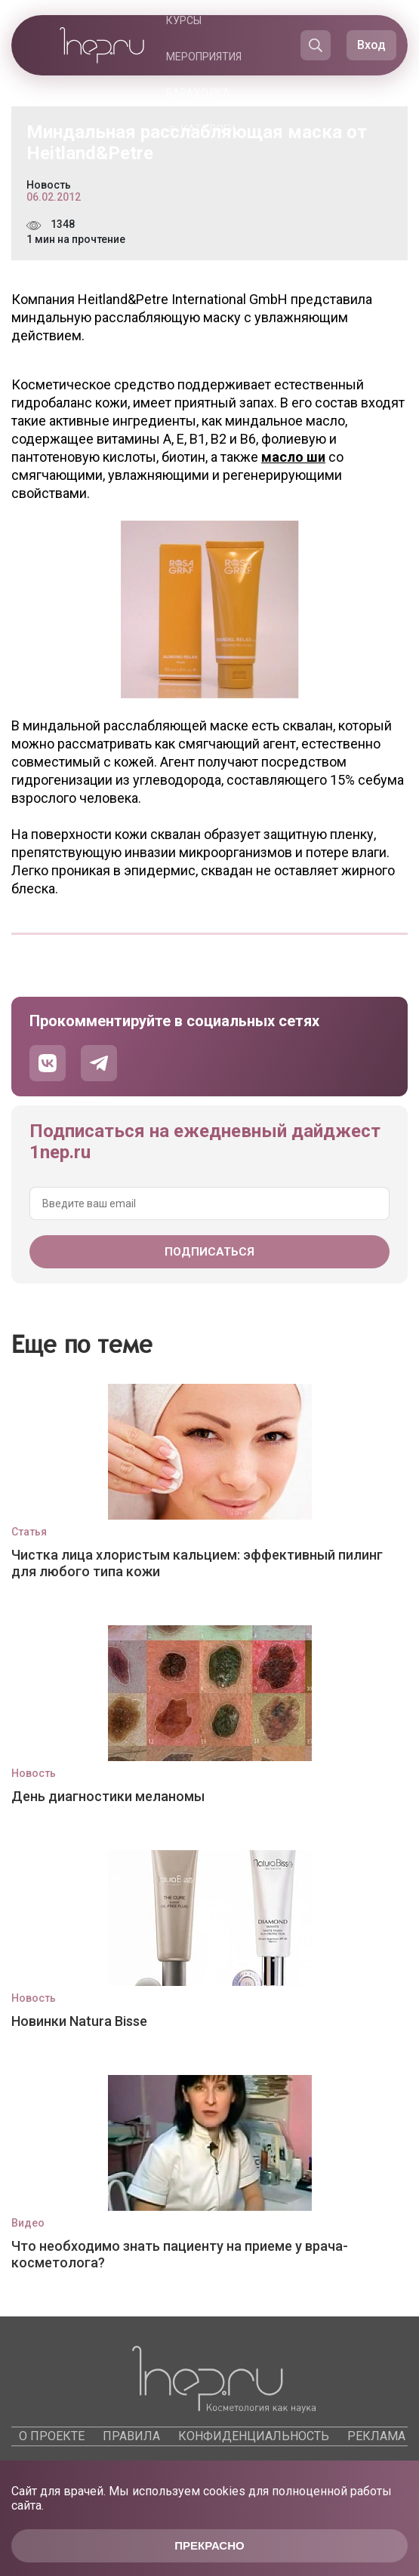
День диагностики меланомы (108, 1796)
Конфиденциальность (253, 2436)
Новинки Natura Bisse (79, 2021)
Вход (371, 45)
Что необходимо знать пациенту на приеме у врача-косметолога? (179, 2254)
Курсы (184, 20)
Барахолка (198, 93)
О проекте (52, 2436)
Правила (131, 2436)
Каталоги (208, 129)
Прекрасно (209, 2545)
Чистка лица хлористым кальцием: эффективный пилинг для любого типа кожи (197, 1563)
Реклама (376, 2436)
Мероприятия (204, 57)
